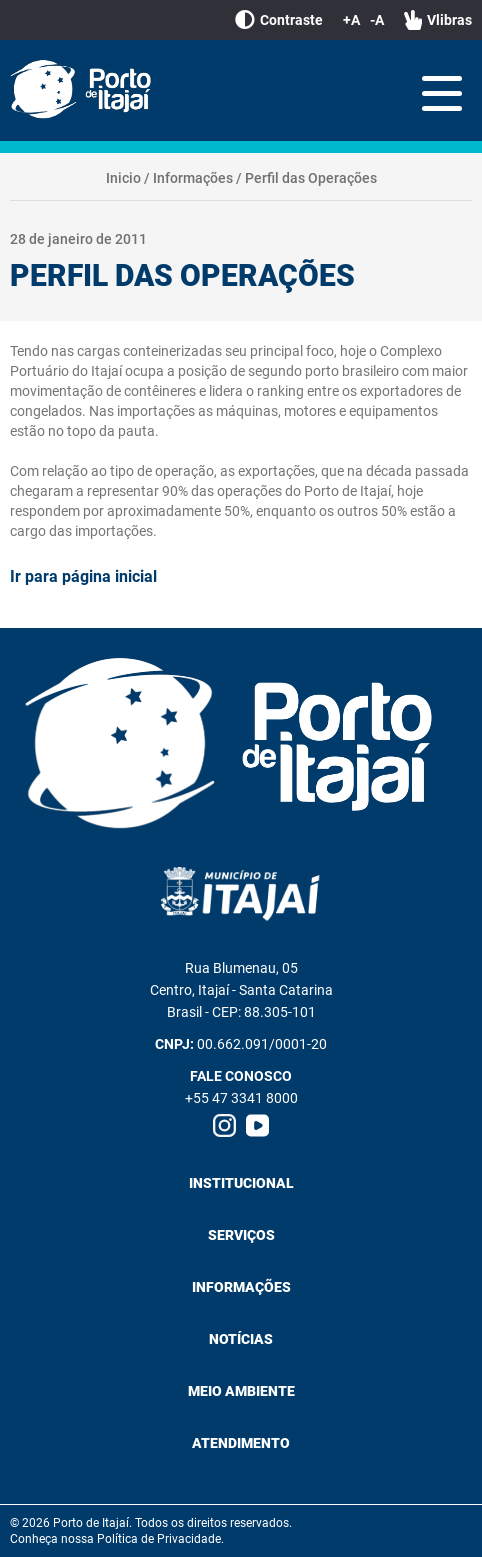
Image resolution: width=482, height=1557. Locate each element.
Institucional (241, 1183)
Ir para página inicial (83, 576)
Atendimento (241, 1443)
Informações (193, 178)
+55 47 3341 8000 (241, 1098)
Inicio (123, 178)
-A (377, 20)
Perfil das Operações (311, 178)
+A (351, 20)
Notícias (241, 1339)
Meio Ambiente (241, 1391)
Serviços (241, 1235)
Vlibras (438, 20)
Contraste (279, 20)
